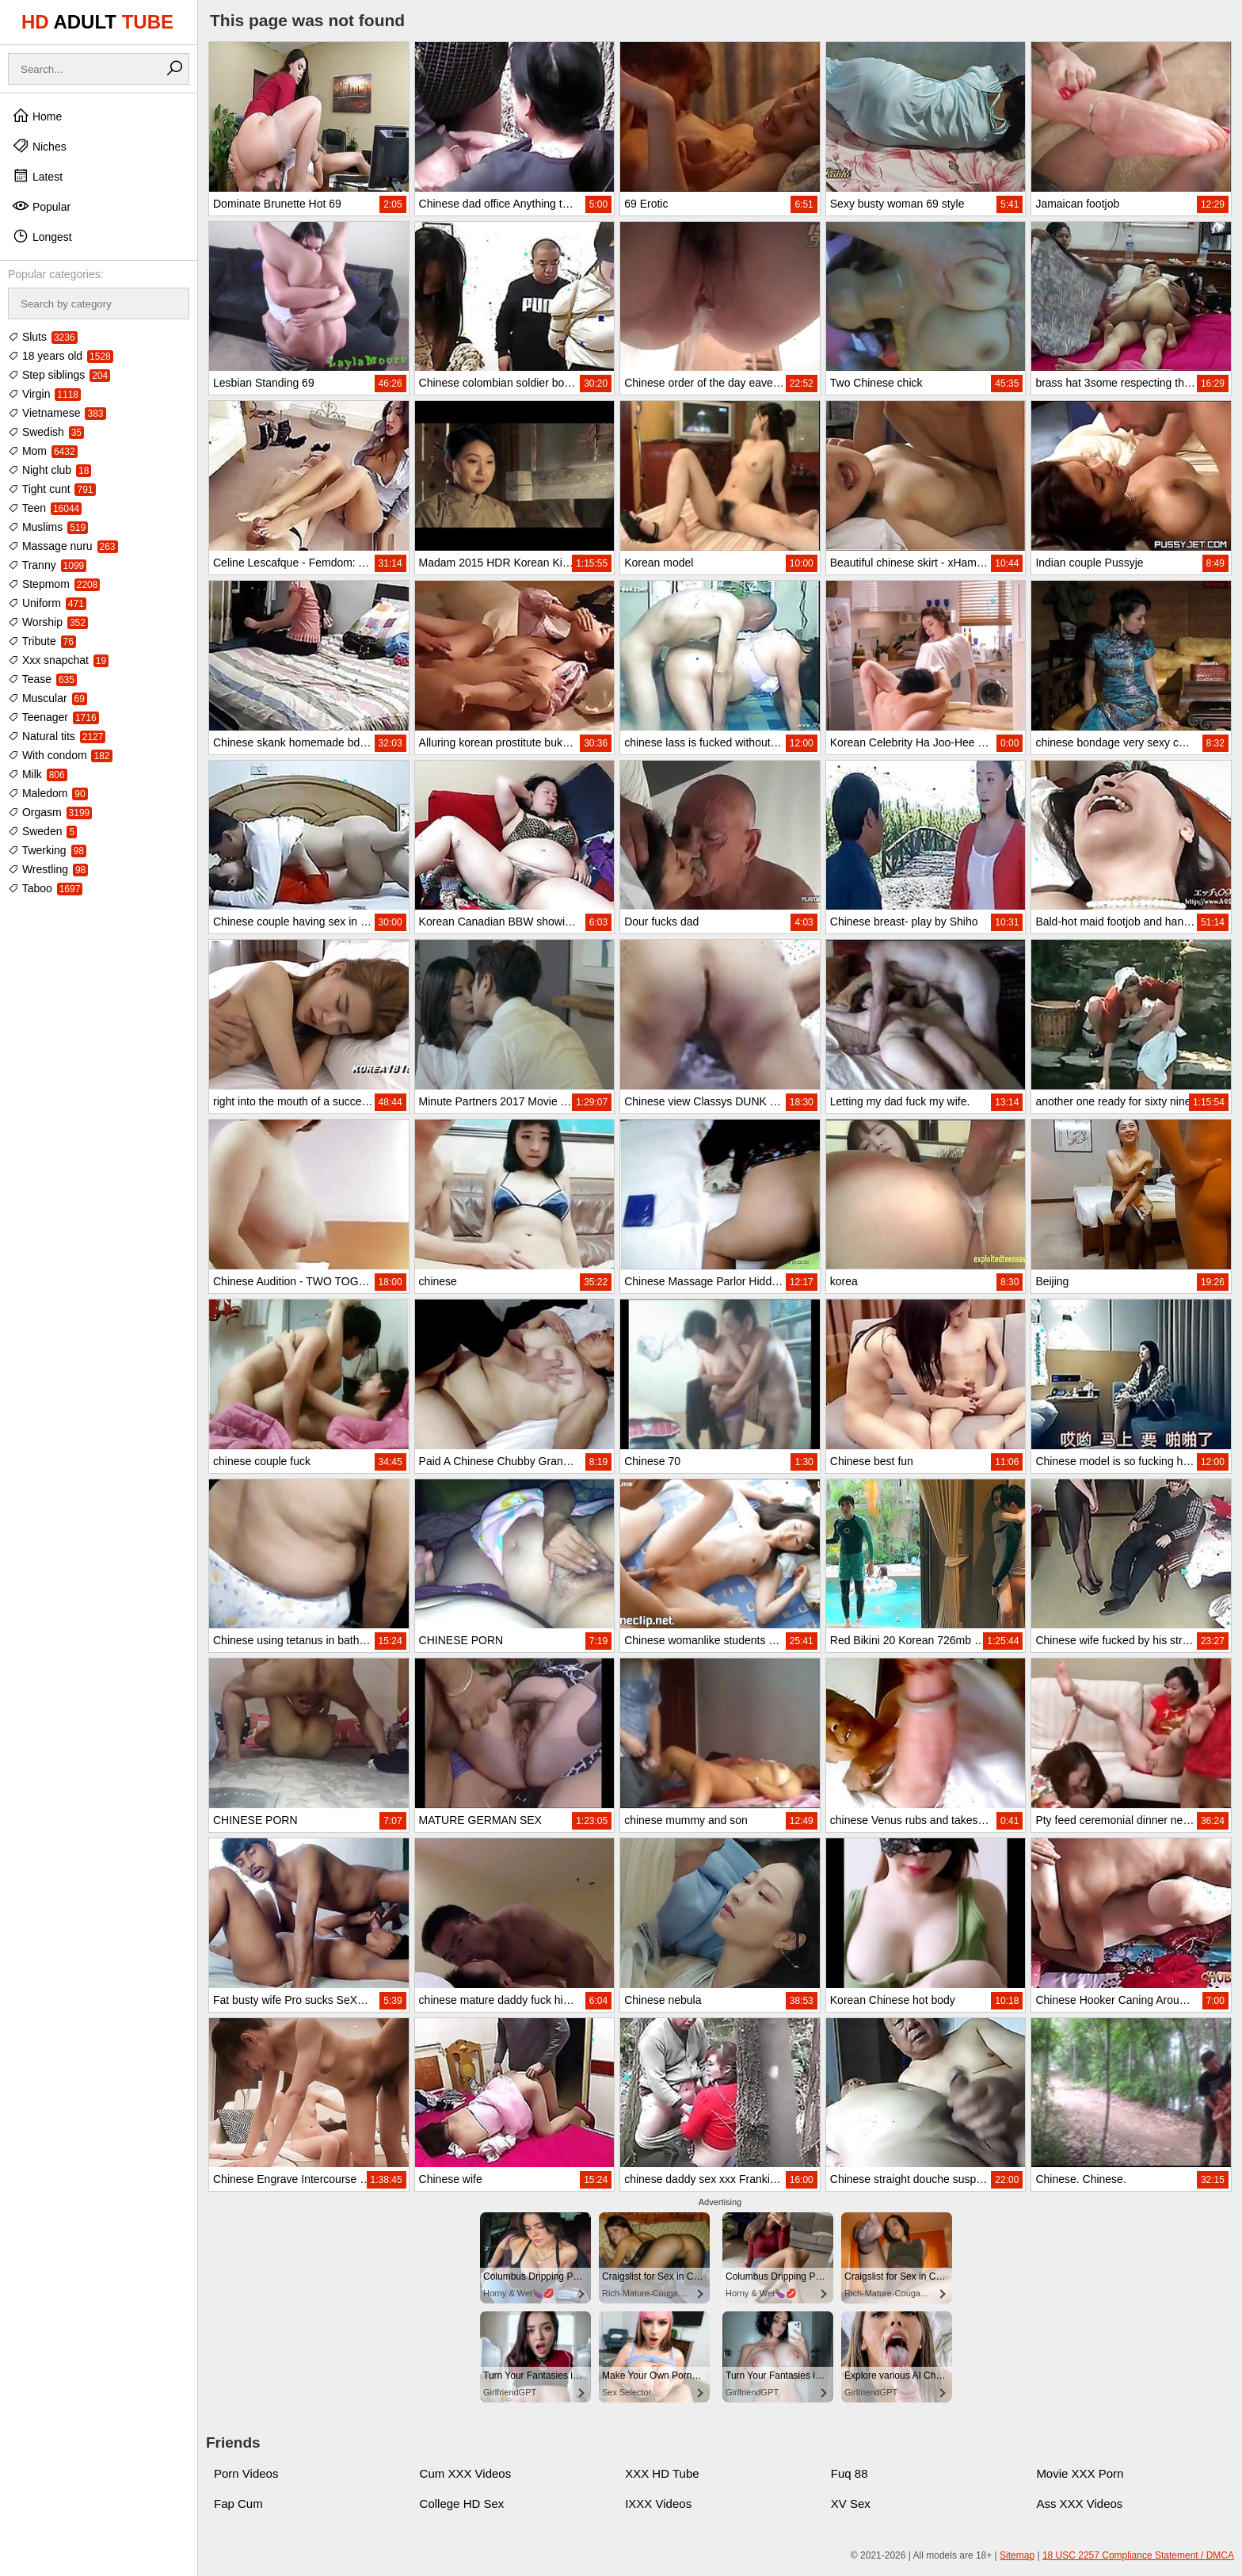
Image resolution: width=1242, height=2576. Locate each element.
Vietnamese (57, 412)
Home (37, 115)
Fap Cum (238, 2503)
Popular (41, 206)
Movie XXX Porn (1079, 2473)
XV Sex (851, 2503)
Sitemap (1017, 2555)
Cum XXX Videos (466, 2473)
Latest (37, 176)
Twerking (47, 850)
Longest (42, 236)
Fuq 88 (849, 2473)
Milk (37, 774)
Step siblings (59, 374)
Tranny (47, 565)
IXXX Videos (658, 2503)
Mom (43, 451)
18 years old (60, 355)
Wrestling (48, 869)
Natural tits (56, 736)
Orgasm (50, 812)
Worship (48, 622)
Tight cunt (52, 489)
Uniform (47, 603)
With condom (60, 755)
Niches (39, 146)
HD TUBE (97, 21)
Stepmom (54, 584)
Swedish (46, 432)
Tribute (42, 641)
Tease (42, 679)
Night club (49, 470)
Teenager (53, 717)
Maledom (48, 793)
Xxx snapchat (58, 660)
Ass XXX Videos (1079, 2503)
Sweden (42, 831)
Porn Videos (246, 2473)
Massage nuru (63, 546)
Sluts (43, 336)
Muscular (47, 698)
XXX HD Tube (662, 2473)
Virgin (44, 393)
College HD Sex (462, 2503)
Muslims (48, 527)
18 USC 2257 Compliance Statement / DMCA (1138, 2555)
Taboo (45, 888)
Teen (45, 508)
